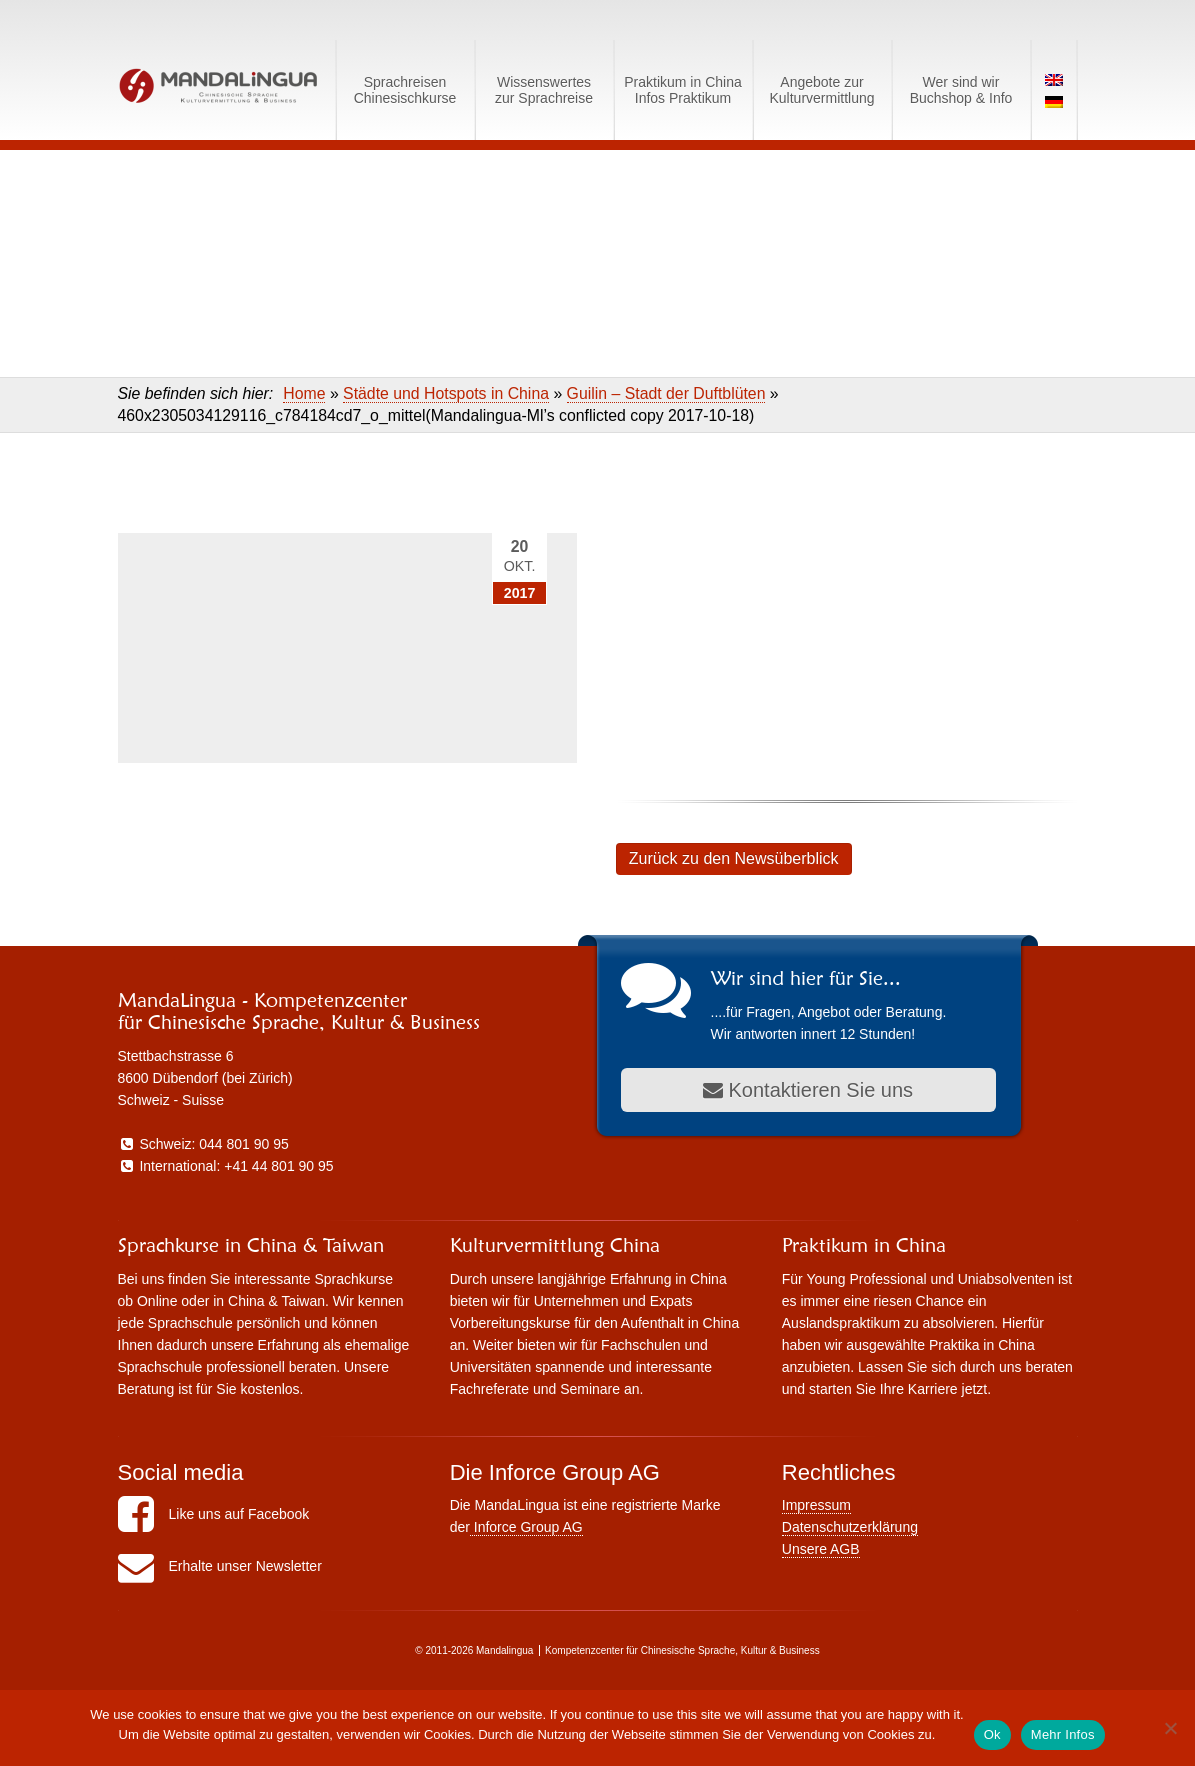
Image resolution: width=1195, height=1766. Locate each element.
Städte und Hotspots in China (446, 393)
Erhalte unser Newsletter (220, 1566)
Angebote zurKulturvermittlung (821, 90)
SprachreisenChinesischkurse (405, 90)
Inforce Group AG (526, 1527)
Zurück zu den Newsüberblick (734, 858)
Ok (992, 1734)
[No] (1170, 1728)
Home (304, 393)
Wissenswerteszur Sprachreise (544, 90)
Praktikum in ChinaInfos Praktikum (683, 90)
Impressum (816, 1505)
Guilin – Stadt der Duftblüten (666, 393)
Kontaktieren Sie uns (808, 1090)
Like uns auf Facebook (214, 1514)
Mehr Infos (1063, 1734)
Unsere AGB (821, 1549)
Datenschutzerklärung (850, 1527)
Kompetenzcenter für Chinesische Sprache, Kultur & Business (682, 1650)
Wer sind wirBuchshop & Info (961, 90)
